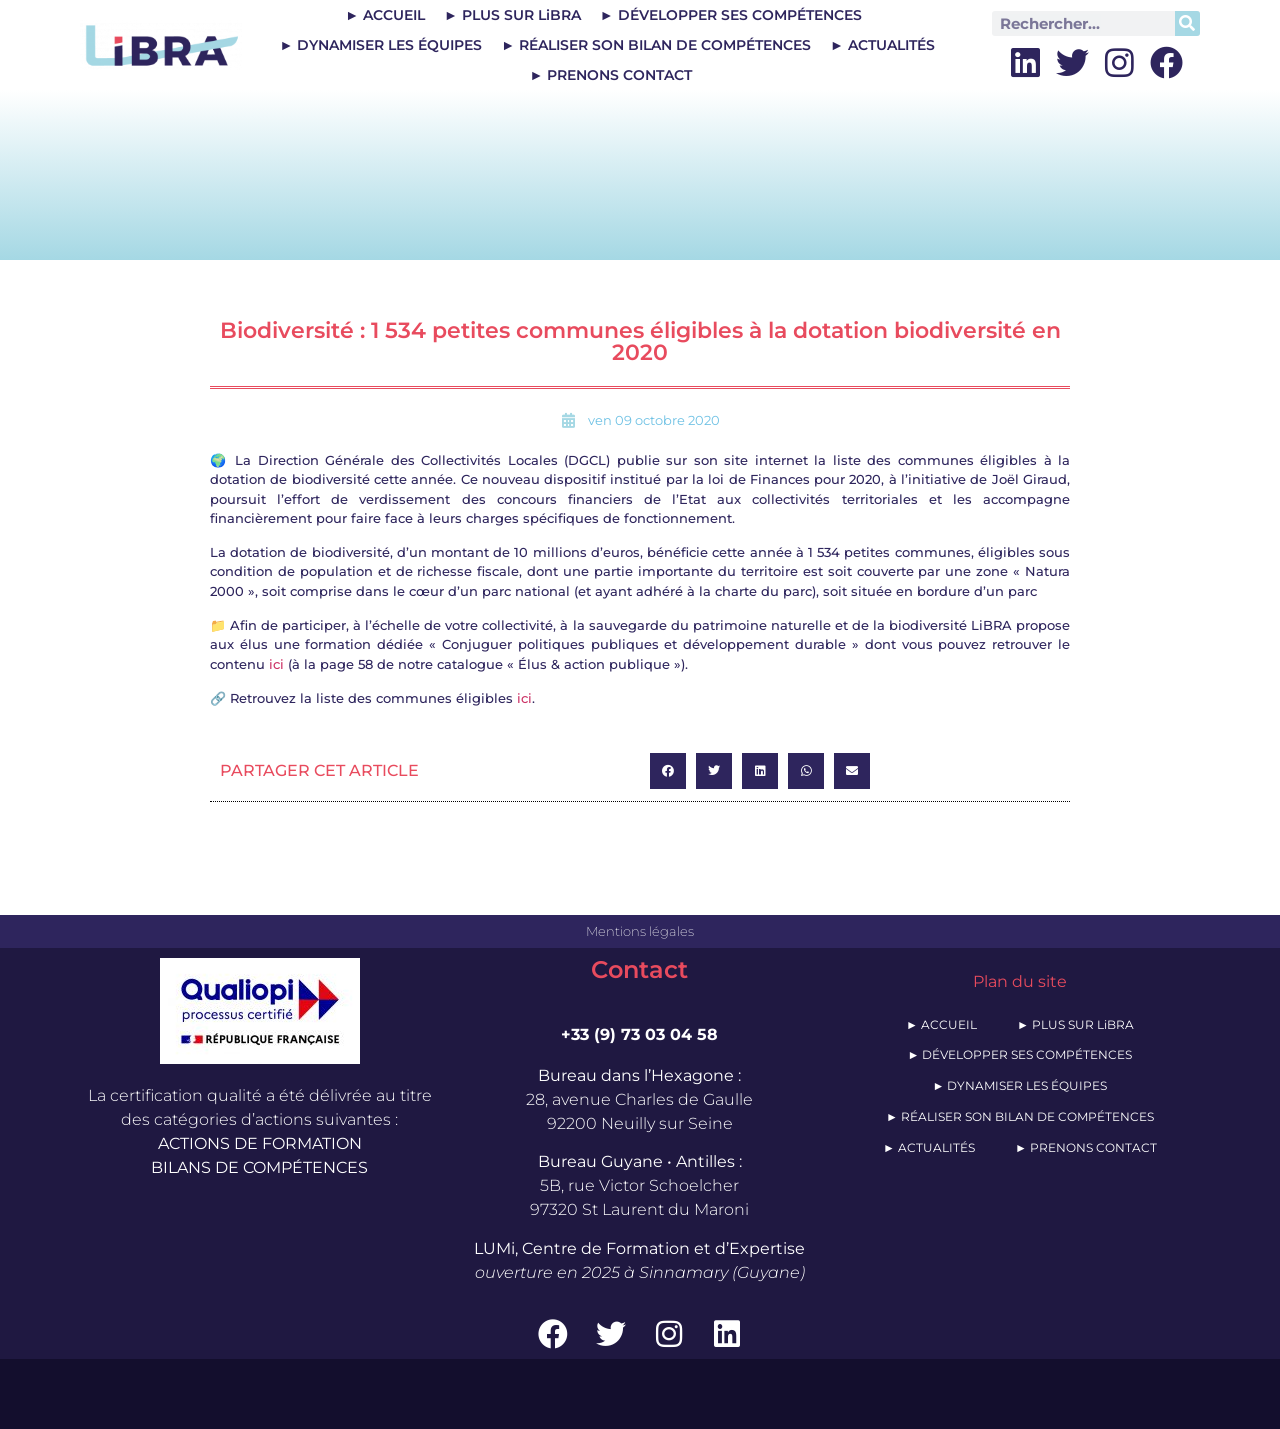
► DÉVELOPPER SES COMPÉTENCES (731, 15)
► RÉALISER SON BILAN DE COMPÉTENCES (656, 45)
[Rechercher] (1187, 23)
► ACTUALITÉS (882, 45)
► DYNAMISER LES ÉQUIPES (380, 45)
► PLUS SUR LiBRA (512, 15)
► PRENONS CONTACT (610, 75)
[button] (668, 771)
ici (276, 664)
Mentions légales (640, 931)
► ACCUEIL (385, 15)
